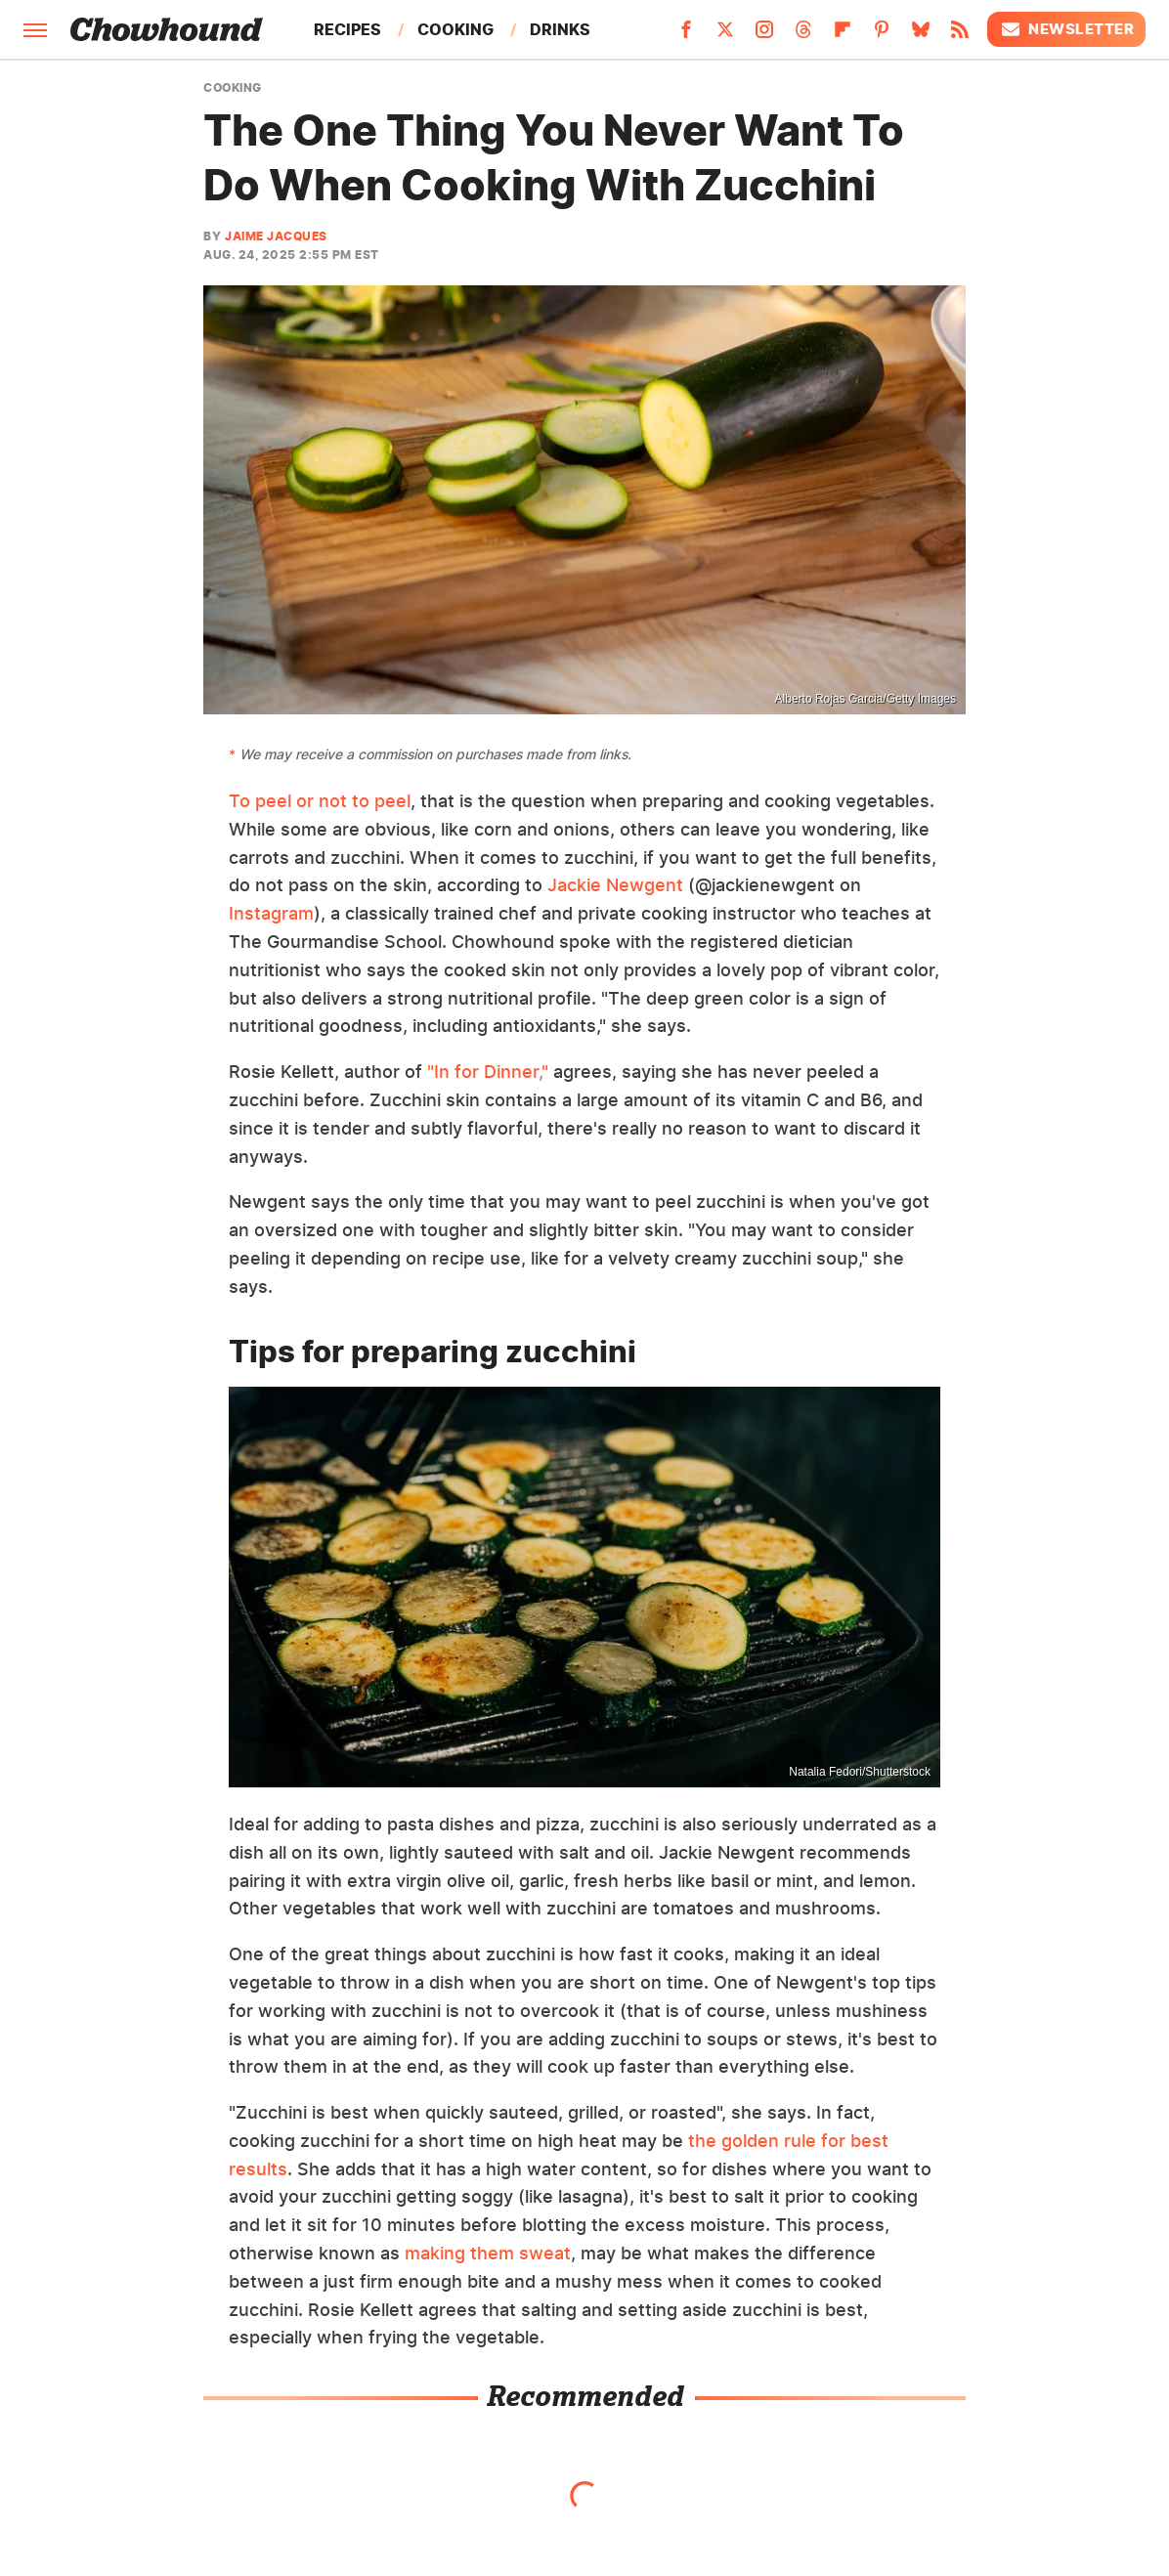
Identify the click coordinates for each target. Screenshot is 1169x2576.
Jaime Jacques (276, 236)
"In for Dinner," (487, 1071)
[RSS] (960, 35)
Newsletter (1066, 29)
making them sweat (488, 2253)
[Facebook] (686, 35)
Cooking (455, 29)
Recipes (347, 29)
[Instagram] (764, 35)
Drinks (560, 29)
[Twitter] (725, 35)
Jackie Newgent (615, 885)
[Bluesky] (920, 35)
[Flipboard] (842, 35)
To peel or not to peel (320, 801)
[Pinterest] (881, 35)
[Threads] (803, 35)
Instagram (271, 913)
